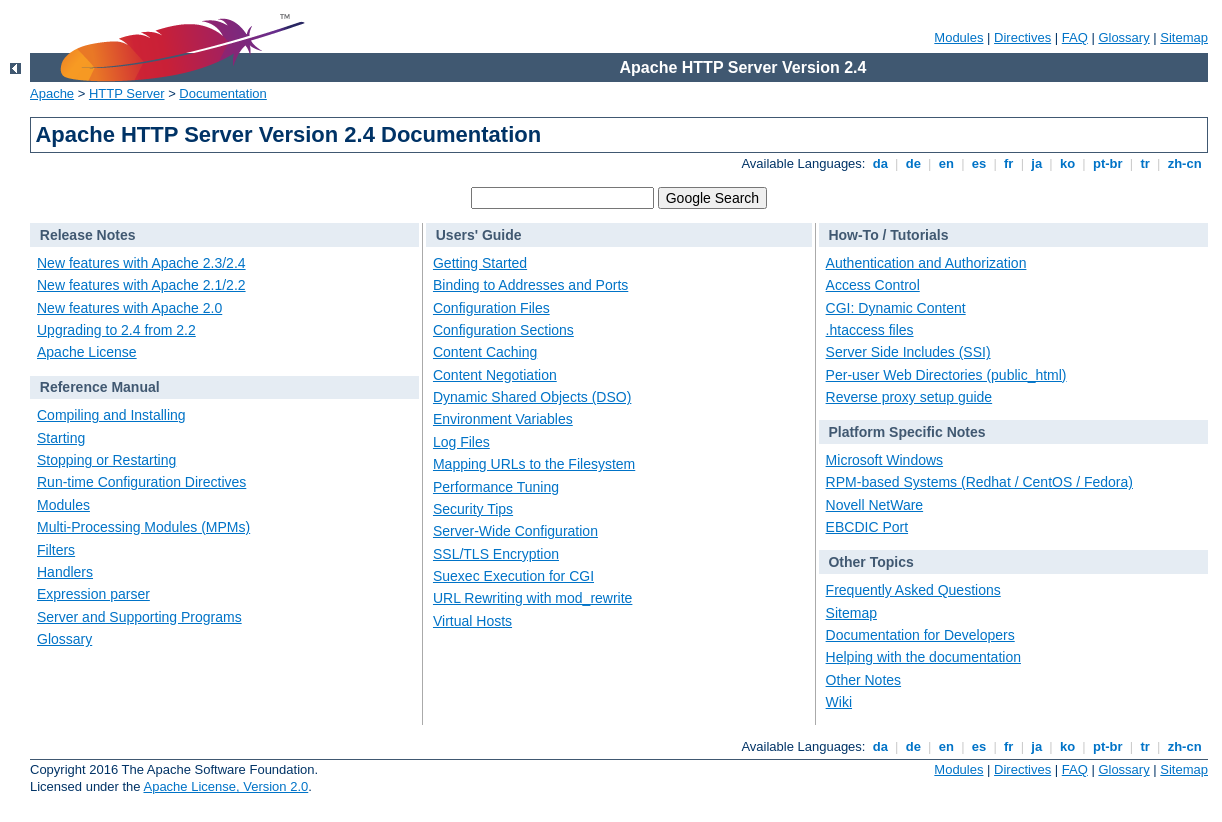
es (979, 163)
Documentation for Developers (920, 635)
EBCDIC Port (867, 527)
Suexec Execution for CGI (513, 576)
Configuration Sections (503, 330)
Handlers (65, 572)
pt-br (1107, 163)
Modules (958, 37)
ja (1037, 163)
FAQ (1075, 37)
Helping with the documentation (923, 657)
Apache (52, 93)
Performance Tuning (496, 487)
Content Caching (485, 352)
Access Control (873, 285)
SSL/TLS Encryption (496, 554)
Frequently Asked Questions (913, 590)
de (913, 163)
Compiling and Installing (111, 415)
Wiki (839, 702)
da (880, 163)
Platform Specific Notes (906, 432)
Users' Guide (479, 235)
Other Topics (870, 562)
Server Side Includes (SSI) (908, 352)
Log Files (461, 442)
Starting (61, 438)
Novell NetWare (875, 505)
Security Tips (473, 509)
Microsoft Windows (884, 460)
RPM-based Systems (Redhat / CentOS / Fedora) (979, 482)
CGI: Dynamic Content (896, 308)
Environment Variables (503, 419)
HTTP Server (127, 93)
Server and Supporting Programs (139, 617)
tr (1145, 163)
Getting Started (480, 263)
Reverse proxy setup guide (909, 397)
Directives (1022, 37)
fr (1008, 163)
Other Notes (863, 680)
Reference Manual (100, 387)
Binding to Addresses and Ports (530, 285)
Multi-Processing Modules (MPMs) (143, 527)
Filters (56, 550)
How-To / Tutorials (888, 235)
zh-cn (1184, 163)
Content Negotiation (495, 375)
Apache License (87, 352)
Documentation (222, 93)
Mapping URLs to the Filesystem (534, 464)
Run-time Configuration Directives (141, 482)
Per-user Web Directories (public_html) (946, 375)
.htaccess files (870, 330)
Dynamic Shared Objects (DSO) (532, 397)
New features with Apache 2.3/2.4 (141, 263)
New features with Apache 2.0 (129, 308)
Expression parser (93, 594)
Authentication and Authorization (926, 263)
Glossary (1123, 37)
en (946, 163)
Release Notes (88, 235)
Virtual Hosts (472, 621)
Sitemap (1184, 37)
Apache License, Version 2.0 (225, 786)
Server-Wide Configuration (515, 531)
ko (1067, 163)
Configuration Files (491, 308)
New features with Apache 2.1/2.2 (141, 285)
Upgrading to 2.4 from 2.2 (116, 330)
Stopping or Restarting (106, 460)
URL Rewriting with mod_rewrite (532, 598)
